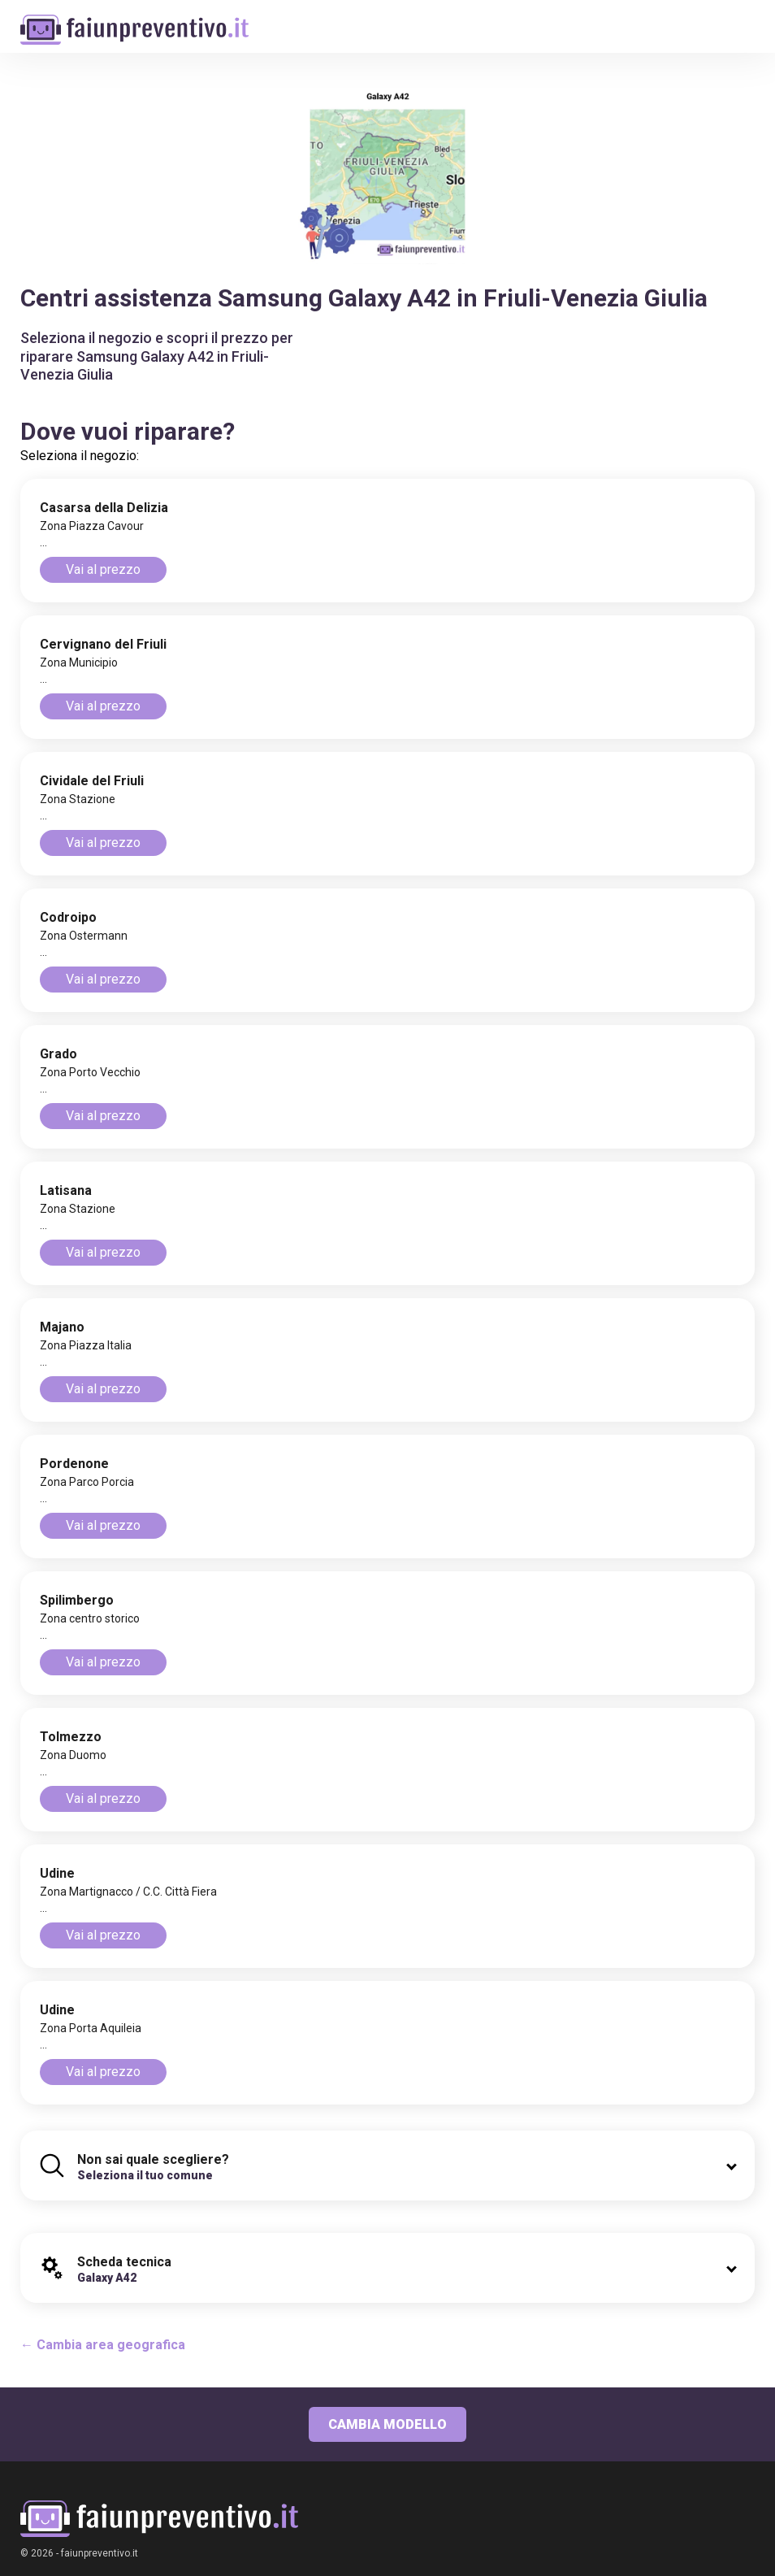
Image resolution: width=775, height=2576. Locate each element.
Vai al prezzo (103, 569)
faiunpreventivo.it (99, 2553)
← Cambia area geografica (102, 2344)
